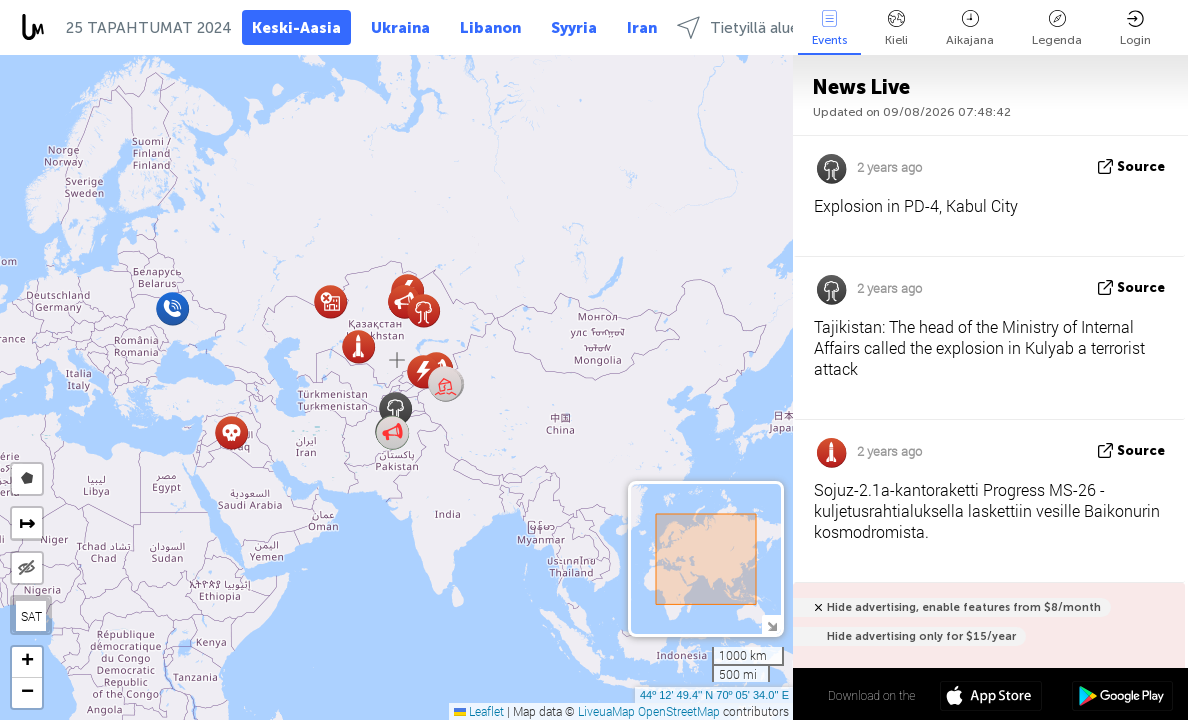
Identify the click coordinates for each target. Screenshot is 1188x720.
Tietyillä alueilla (747, 27)
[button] (445, 384)
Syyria (574, 28)
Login (1135, 28)
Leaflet (479, 711)
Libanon (490, 28)
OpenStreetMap (679, 711)
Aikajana (970, 28)
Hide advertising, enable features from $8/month (964, 607)
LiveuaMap (606, 711)
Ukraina (400, 28)
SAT (31, 616)
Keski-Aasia (296, 28)
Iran (642, 28)
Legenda (1057, 28)
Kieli (896, 28)
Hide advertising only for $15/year (921, 636)
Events (829, 28)
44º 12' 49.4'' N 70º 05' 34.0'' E (714, 695)
